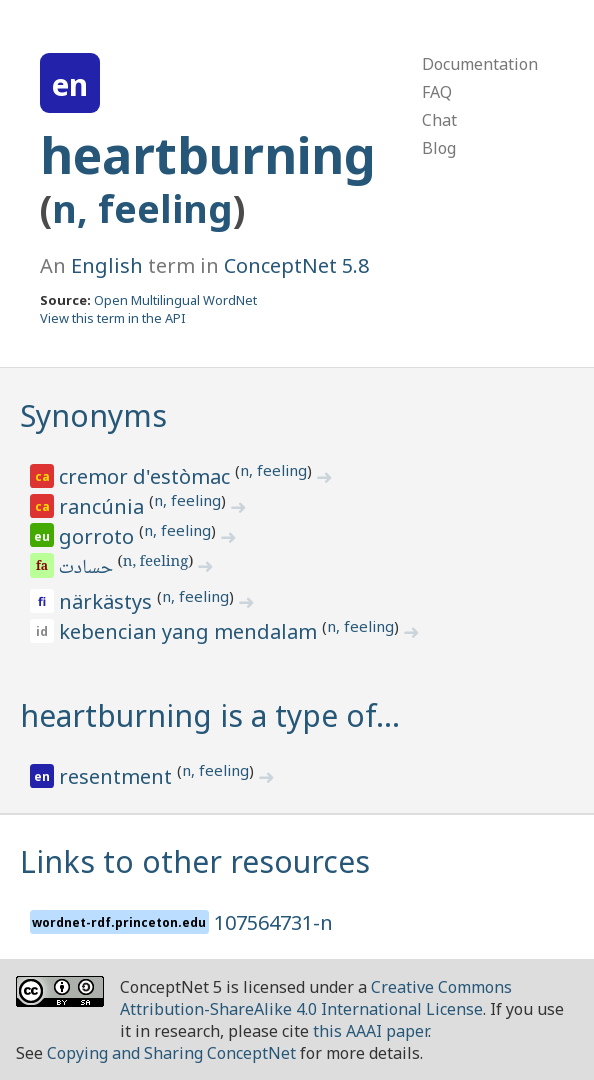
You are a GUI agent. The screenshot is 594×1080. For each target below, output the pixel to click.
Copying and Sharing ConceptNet (171, 1053)
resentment (118, 776)
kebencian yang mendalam (190, 631)
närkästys (108, 601)
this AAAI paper (370, 1031)
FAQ (437, 92)
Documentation (480, 64)
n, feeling (142, 208)
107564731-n (273, 922)
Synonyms (93, 415)
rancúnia (104, 506)
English (107, 265)
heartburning (208, 155)
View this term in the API (113, 318)
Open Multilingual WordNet (175, 300)
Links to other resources (195, 861)
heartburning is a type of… (210, 715)
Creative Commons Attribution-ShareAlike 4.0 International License (316, 998)
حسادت (87, 569)
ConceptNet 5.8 (296, 265)
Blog (439, 148)
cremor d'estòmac (147, 476)
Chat (439, 120)
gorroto (99, 536)
